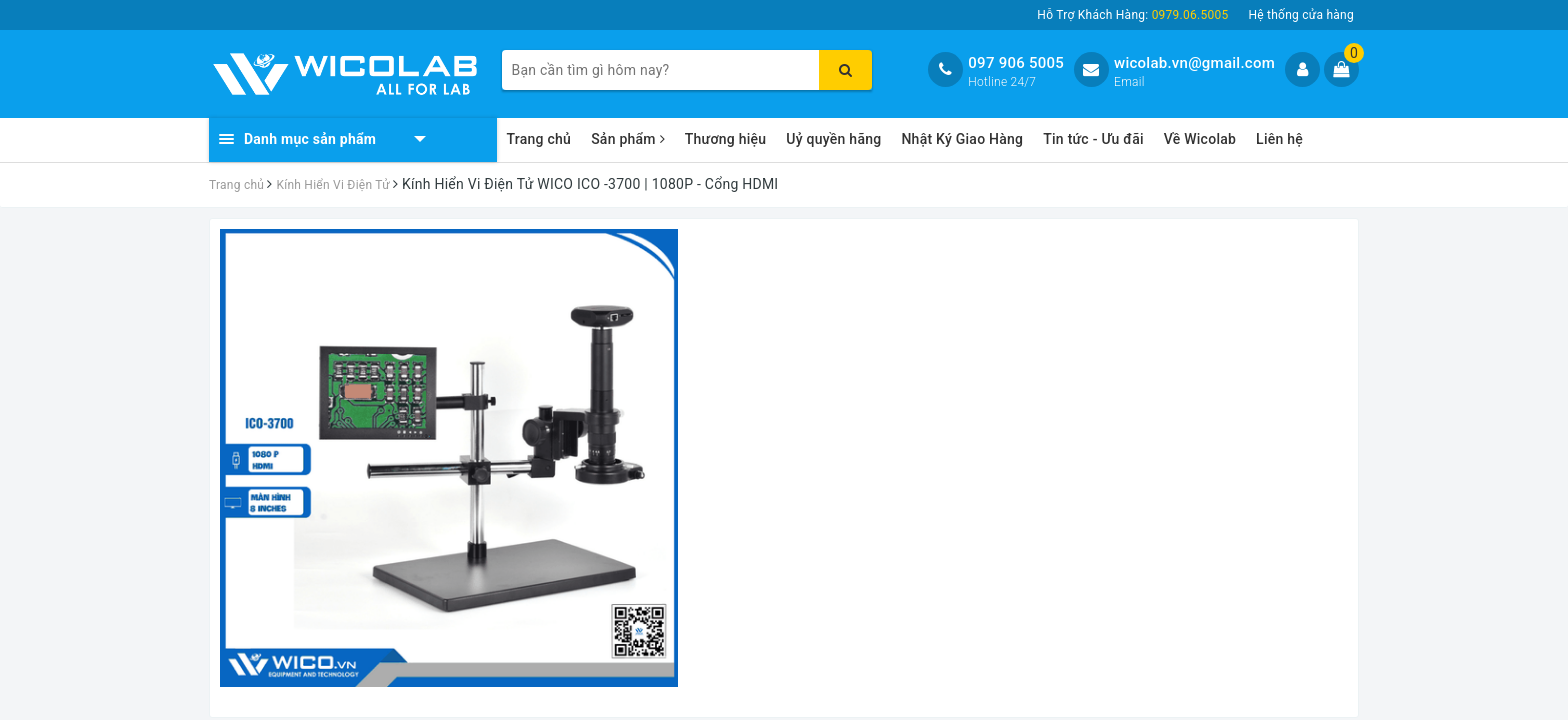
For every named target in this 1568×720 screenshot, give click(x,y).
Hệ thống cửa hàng (1301, 15)
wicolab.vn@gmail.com (1194, 63)
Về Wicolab (1200, 139)
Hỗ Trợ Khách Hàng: (1132, 15)
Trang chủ (539, 139)
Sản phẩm (628, 139)
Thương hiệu (726, 139)
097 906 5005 (1016, 63)
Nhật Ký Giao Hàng (962, 139)
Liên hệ (1279, 139)
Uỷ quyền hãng (833, 139)
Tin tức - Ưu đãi (1093, 139)
